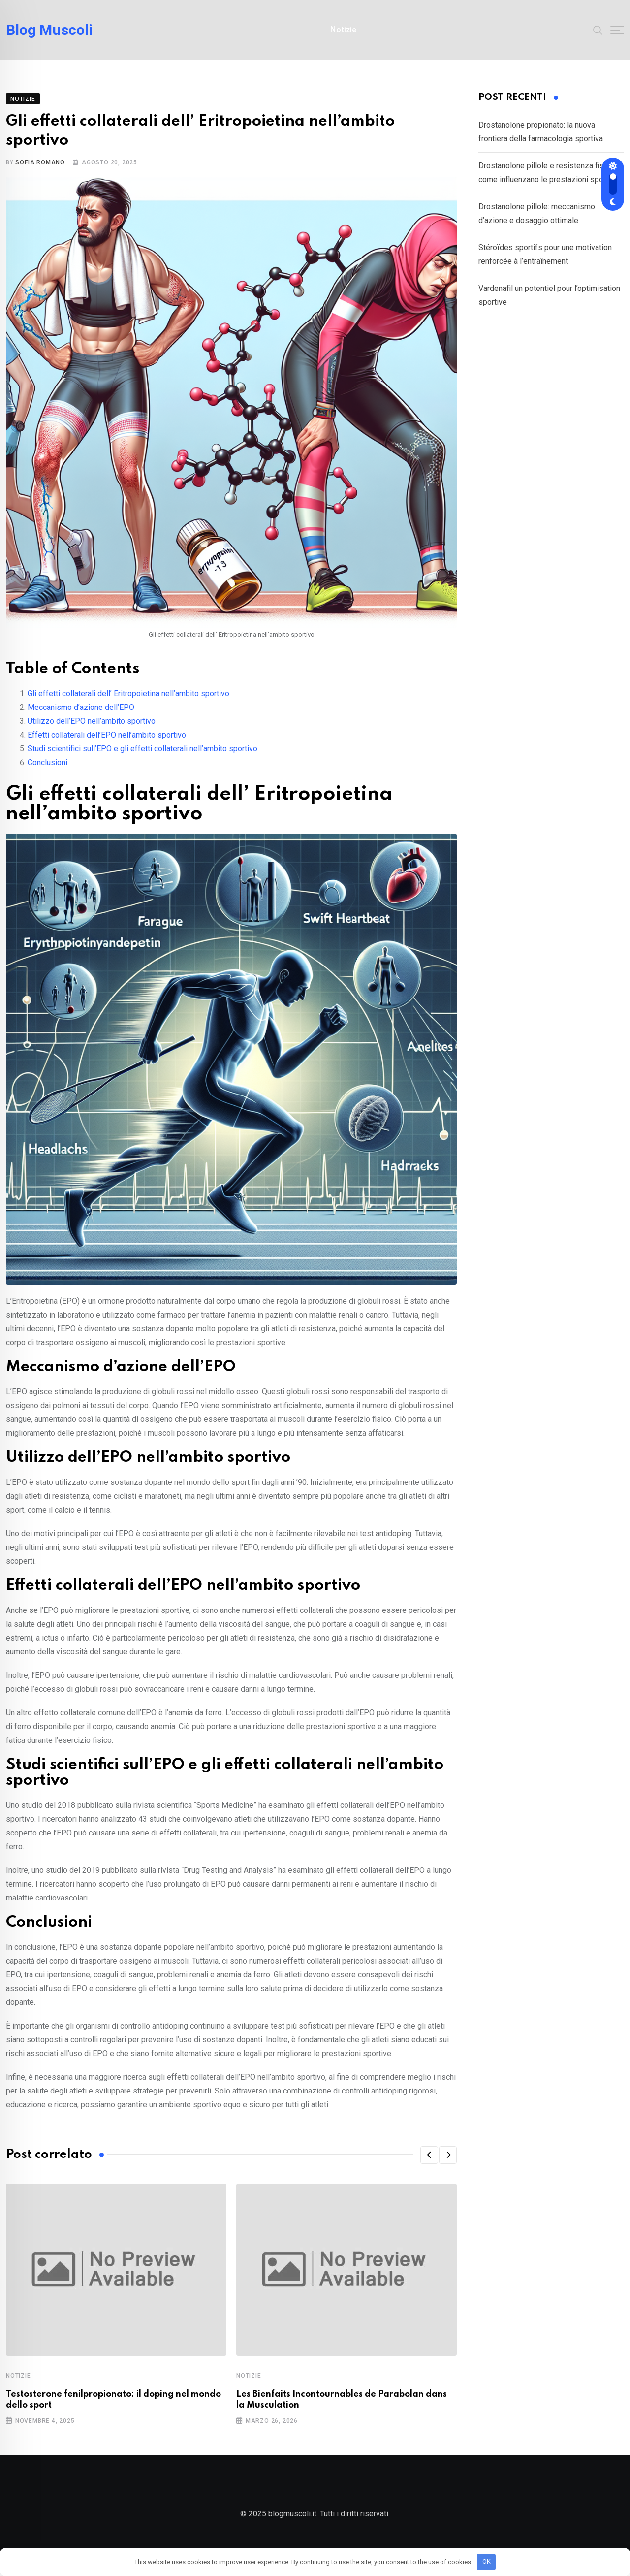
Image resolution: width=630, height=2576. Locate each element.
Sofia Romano (40, 169)
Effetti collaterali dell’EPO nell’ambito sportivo (107, 742)
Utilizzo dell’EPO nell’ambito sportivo (92, 728)
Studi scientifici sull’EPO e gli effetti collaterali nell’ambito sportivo (142, 756)
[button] (429, 2162)
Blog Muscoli (49, 30)
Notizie (343, 30)
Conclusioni (47, 769)
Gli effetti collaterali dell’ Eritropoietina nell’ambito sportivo (128, 701)
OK (486, 2561)
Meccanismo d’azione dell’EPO (81, 714)
